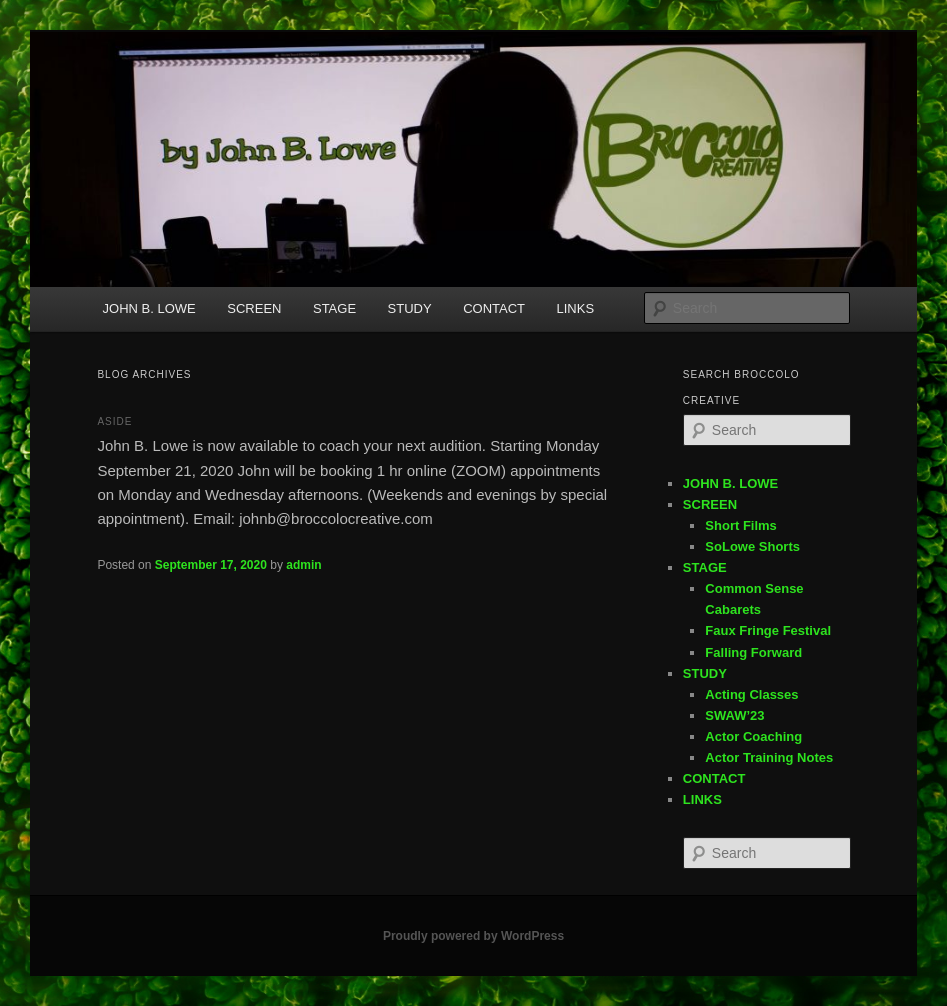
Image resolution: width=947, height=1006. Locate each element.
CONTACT (494, 308)
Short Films (741, 525)
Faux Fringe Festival (768, 630)
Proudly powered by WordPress (473, 936)
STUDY (410, 308)
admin (303, 565)
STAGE (334, 308)
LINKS (576, 308)
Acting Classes (751, 694)
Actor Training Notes (769, 757)
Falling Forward (753, 652)
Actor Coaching (753, 736)
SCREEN (254, 308)
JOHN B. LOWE (149, 308)
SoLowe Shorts (752, 546)
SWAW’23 (734, 715)
